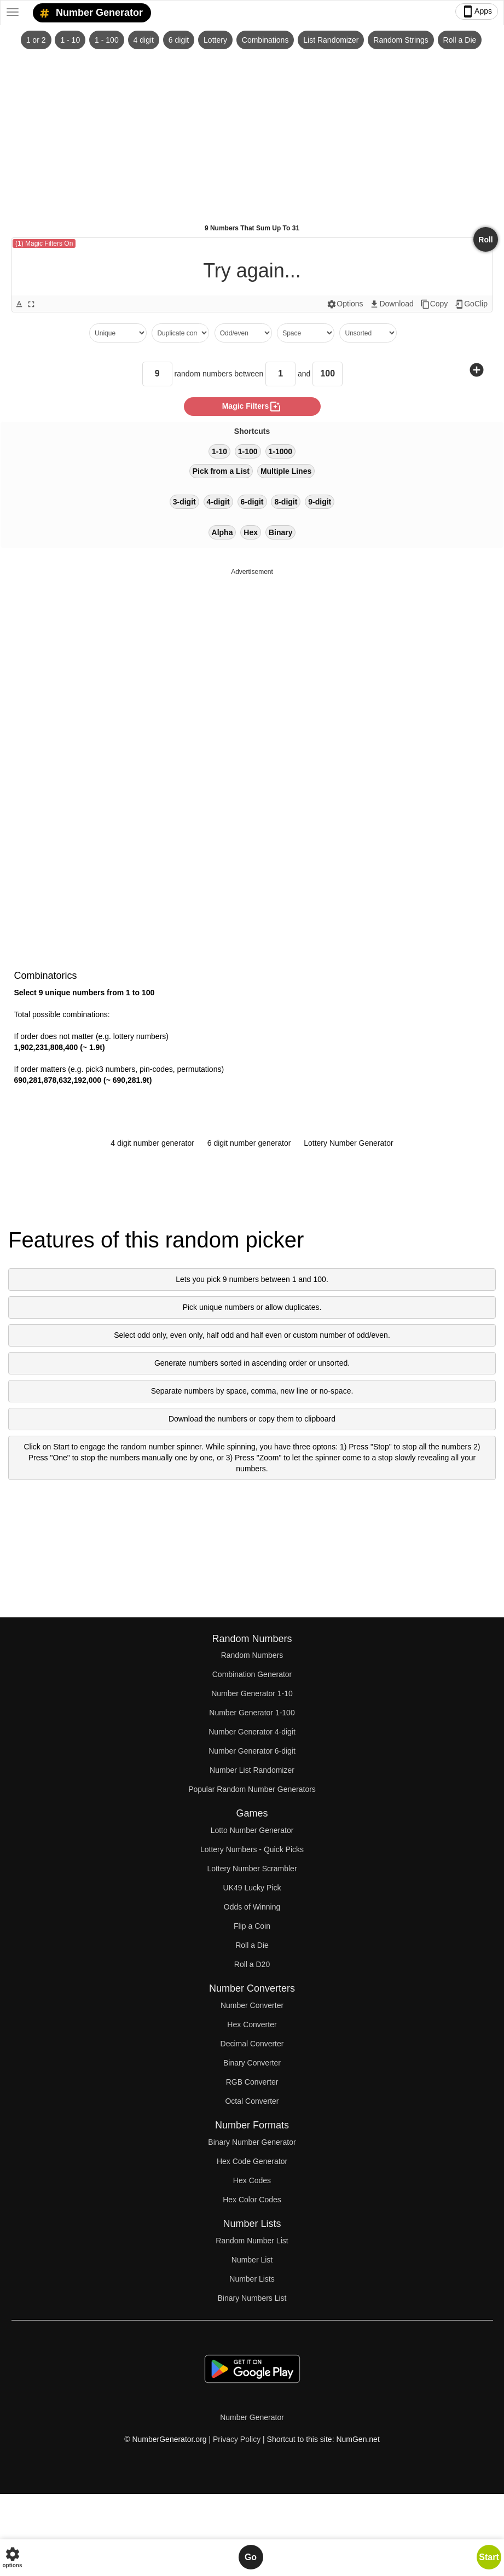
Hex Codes (252, 2180)
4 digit (144, 40)
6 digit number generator (249, 1143)
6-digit (252, 501)
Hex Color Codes (252, 2199)
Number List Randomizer (252, 1770)
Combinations (265, 40)
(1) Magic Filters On (44, 243)
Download (391, 304)
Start (489, 2557)
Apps (476, 11)
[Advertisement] (252, 131)
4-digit (218, 501)
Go (251, 2557)
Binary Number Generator (252, 2142)
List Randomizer (330, 40)
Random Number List (252, 2240)
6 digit (179, 40)
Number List (252, 2259)
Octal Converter (252, 2101)
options (12, 2557)
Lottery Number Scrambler (252, 1868)
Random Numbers (252, 1655)
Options (345, 304)
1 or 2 (36, 40)
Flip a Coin (252, 1926)
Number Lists (251, 2279)
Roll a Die (460, 40)
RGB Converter (252, 2082)
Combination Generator (252, 1674)
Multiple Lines (285, 471)
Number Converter (252, 2005)
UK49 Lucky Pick (252, 1887)
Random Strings (400, 40)
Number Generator (89, 13)
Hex (251, 532)
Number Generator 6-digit (252, 1751)
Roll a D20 (252, 1964)
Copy (434, 304)
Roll (485, 239)
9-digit (319, 501)
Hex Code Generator (252, 2161)
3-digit (184, 501)
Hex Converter (251, 2024)
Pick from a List (221, 471)
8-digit (285, 501)
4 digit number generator (152, 1143)
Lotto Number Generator (252, 1830)
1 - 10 (70, 40)
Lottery (215, 40)
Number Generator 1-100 (251, 1712)
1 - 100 (107, 40)
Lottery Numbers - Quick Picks (252, 1849)
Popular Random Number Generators (252, 1789)
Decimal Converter (252, 2043)
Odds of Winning (252, 1906)
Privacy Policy (236, 2439)
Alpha (222, 532)
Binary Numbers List (251, 2298)
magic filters (252, 406)
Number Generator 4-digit (252, 1731)
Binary (281, 532)
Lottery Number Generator (348, 1143)
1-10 (219, 451)
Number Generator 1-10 (252, 1693)
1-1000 (281, 451)
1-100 (248, 451)
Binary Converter (252, 2062)
